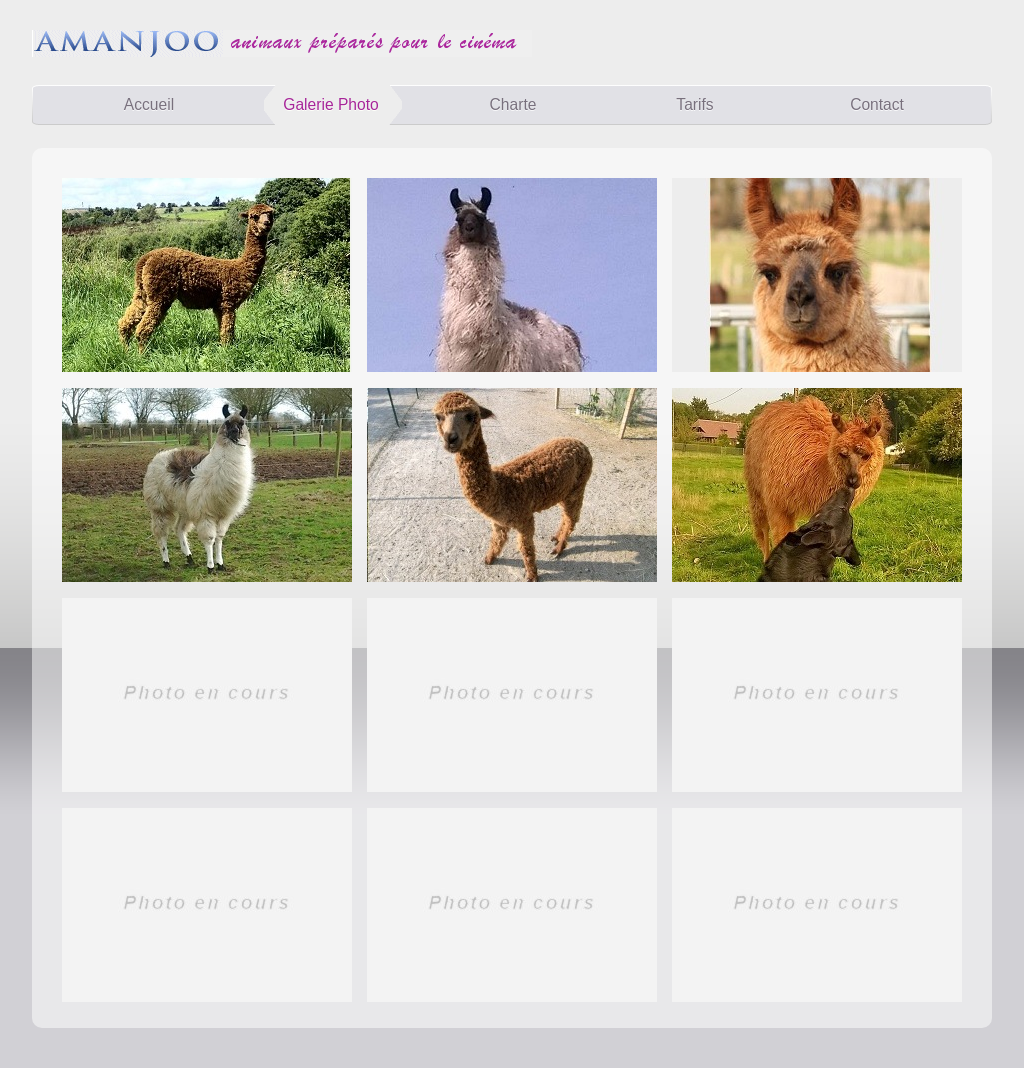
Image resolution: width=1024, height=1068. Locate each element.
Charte (513, 104)
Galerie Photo (330, 104)
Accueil (149, 104)
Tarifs (694, 104)
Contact (877, 104)
